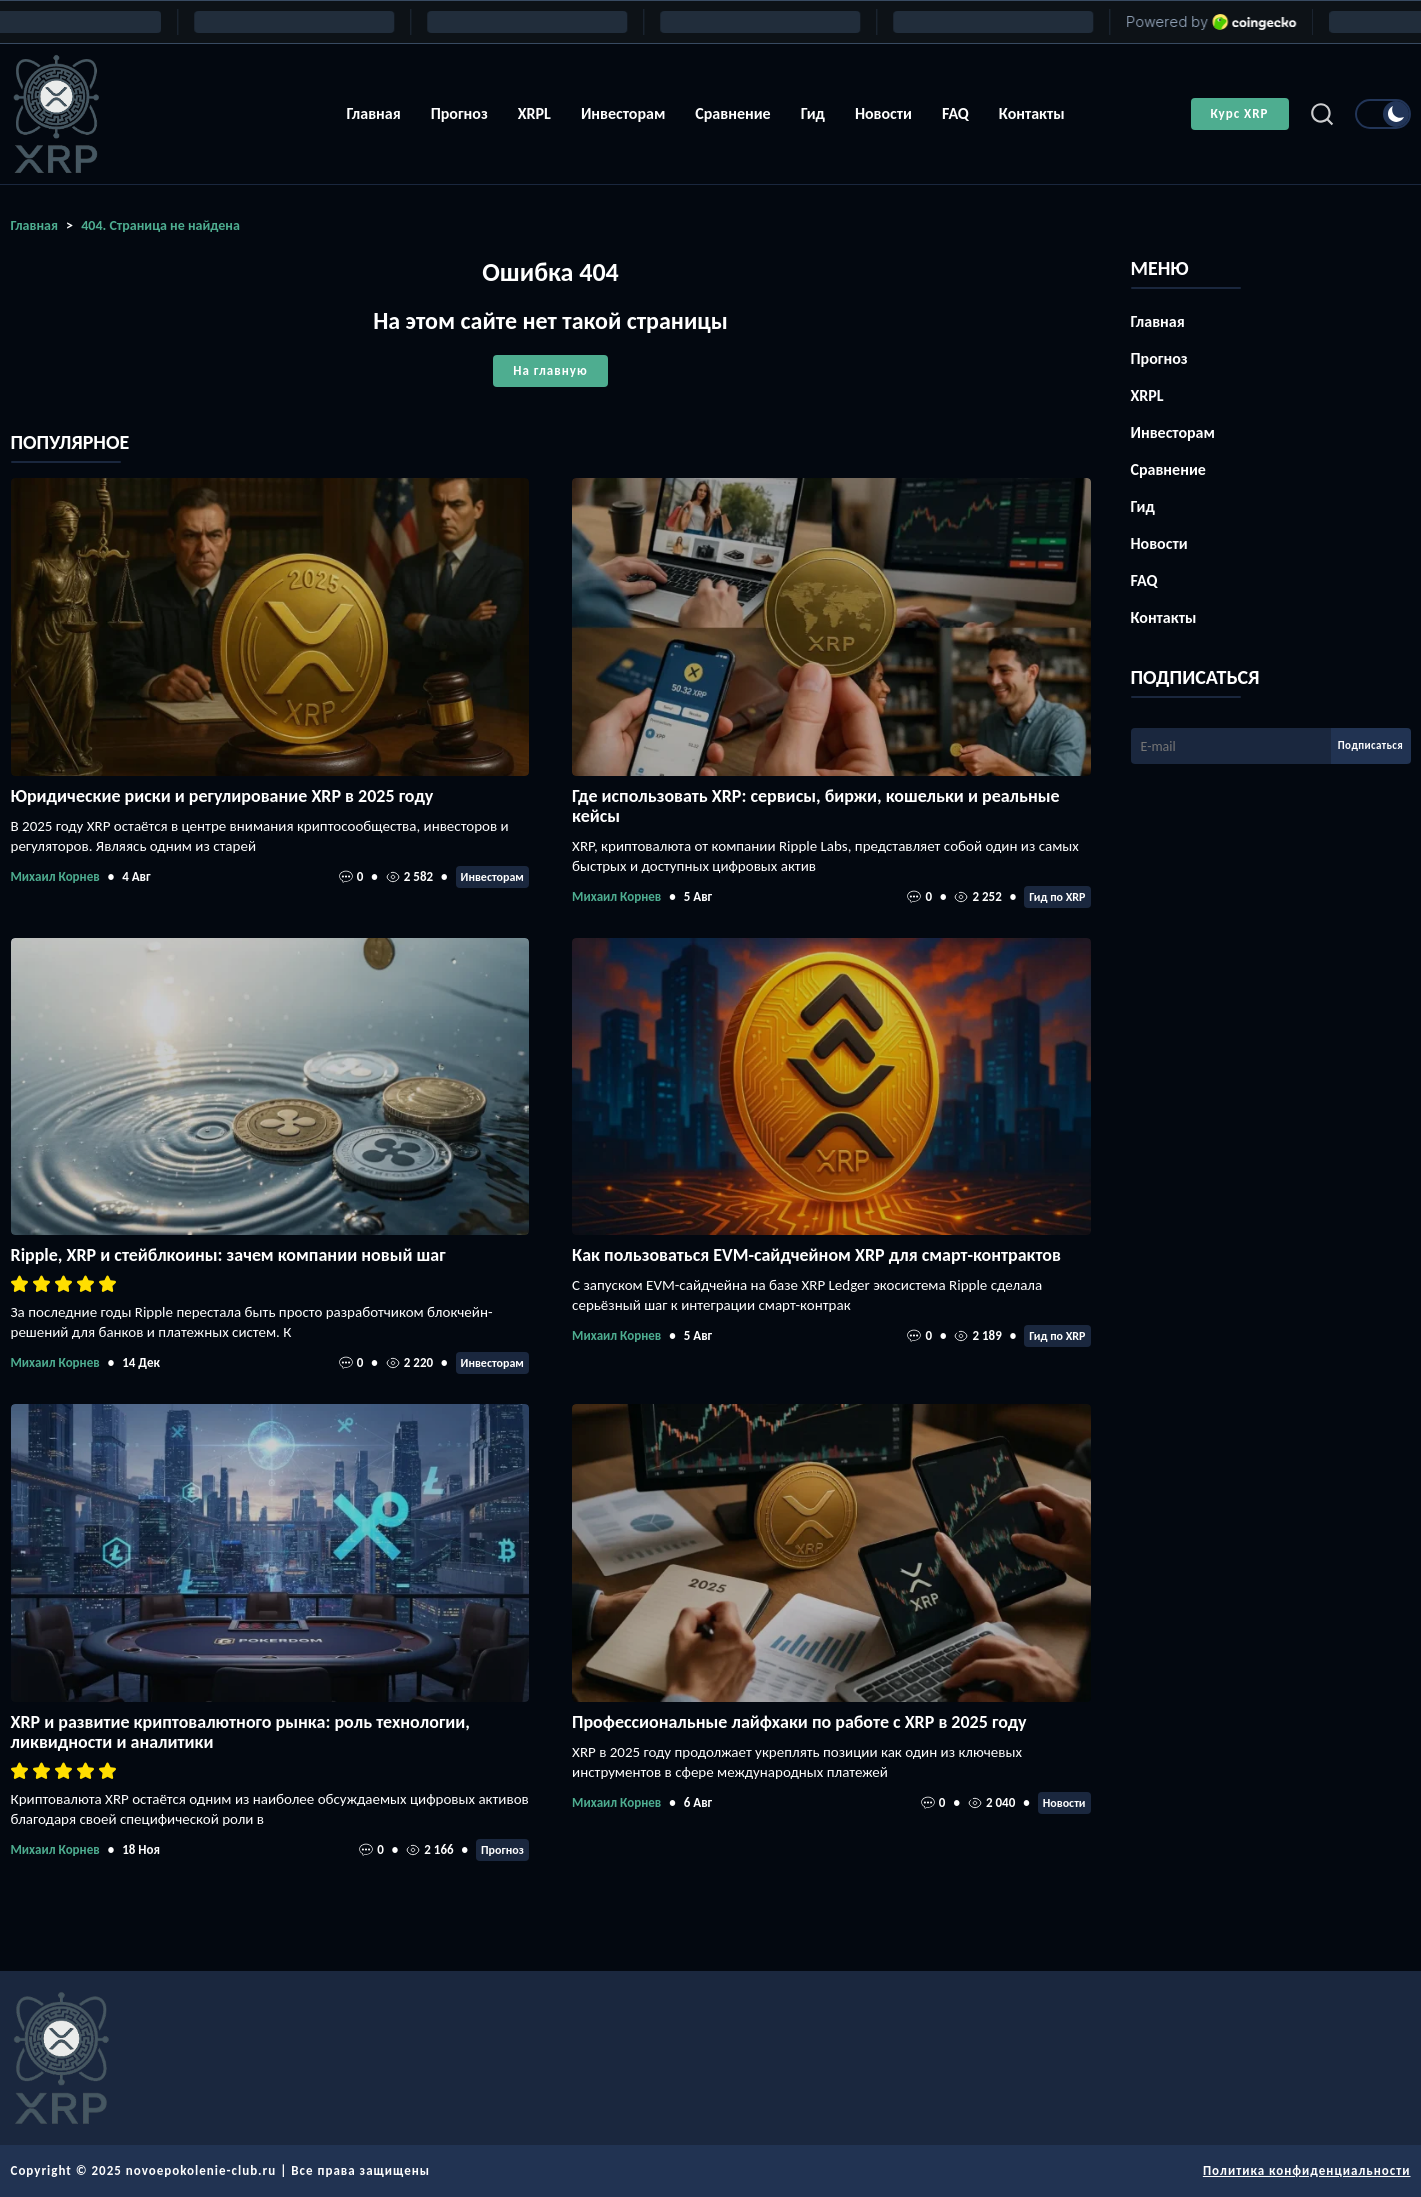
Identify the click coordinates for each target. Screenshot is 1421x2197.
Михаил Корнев (55, 876)
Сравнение (732, 113)
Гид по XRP (1057, 897)
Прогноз (459, 113)
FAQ (955, 113)
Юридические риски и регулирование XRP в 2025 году (222, 796)
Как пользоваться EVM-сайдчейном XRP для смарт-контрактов (816, 1255)
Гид (813, 113)
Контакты (1032, 113)
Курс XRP (1240, 113)
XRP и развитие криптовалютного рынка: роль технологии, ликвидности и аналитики (241, 1732)
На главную (550, 370)
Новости (883, 113)
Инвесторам (623, 113)
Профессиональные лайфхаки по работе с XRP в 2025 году (799, 1722)
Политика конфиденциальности (1307, 2170)
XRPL (534, 113)
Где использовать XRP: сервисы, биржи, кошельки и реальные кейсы (816, 806)
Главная (373, 113)
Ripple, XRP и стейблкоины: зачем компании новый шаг (228, 1255)
